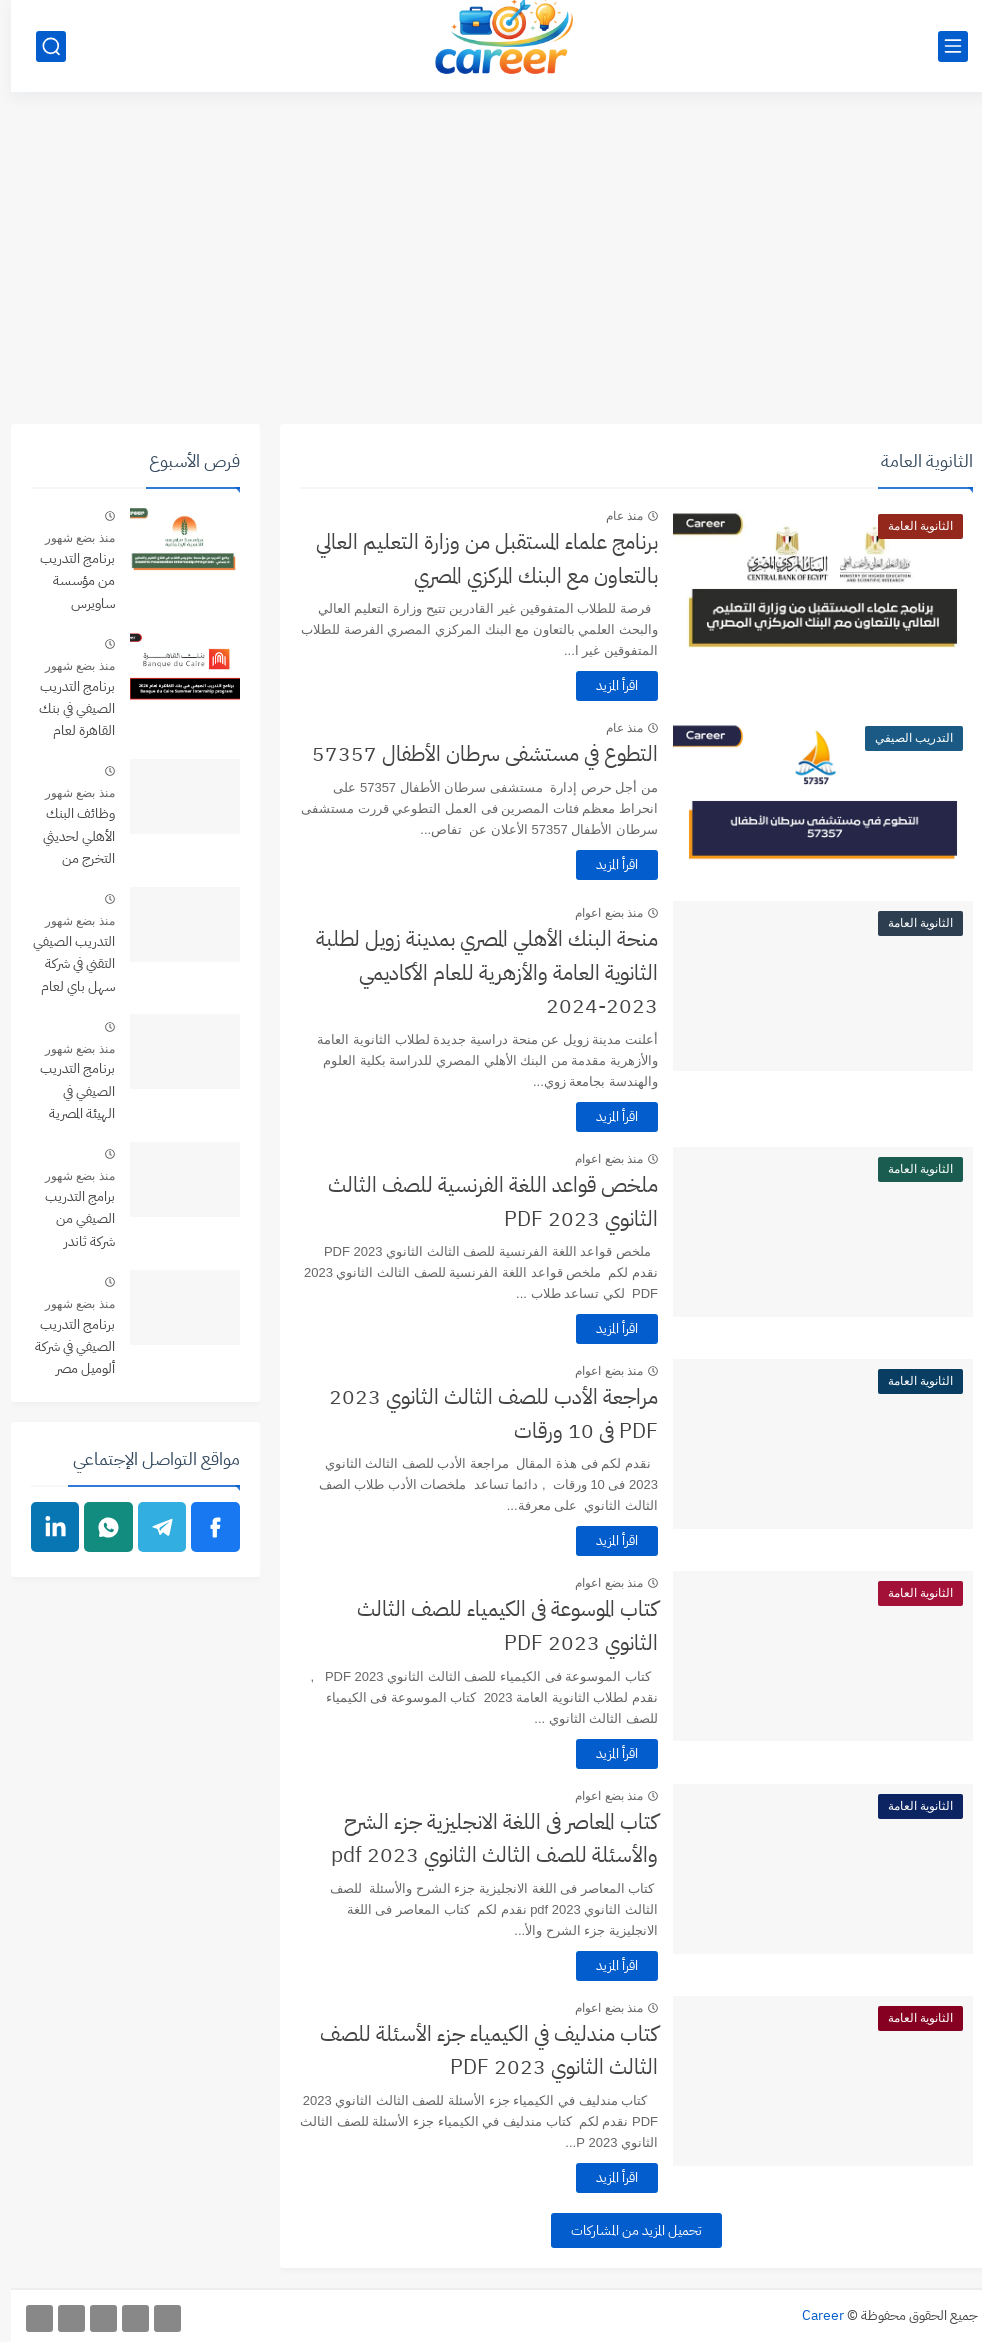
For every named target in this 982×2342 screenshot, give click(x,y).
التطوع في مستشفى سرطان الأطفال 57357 (474, 754)
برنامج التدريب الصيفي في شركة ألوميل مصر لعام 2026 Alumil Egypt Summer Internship (64, 1348)
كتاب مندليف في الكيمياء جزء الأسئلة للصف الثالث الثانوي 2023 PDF (478, 2051)
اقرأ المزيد (606, 685)
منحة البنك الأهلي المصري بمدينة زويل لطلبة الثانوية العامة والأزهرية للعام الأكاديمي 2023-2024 (476, 972)
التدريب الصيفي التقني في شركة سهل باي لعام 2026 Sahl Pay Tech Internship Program (63, 965)
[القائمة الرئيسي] (942, 46)
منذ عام (613, 516)
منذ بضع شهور (69, 538)
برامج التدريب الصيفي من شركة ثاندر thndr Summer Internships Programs (67, 1220)
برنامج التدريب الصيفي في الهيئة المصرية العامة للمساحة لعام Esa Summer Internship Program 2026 (63, 1092)
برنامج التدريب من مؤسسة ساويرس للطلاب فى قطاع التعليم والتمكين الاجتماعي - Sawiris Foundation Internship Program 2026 (63, 582)
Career (812, 2315)
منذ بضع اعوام (598, 913)
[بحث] (40, 46)
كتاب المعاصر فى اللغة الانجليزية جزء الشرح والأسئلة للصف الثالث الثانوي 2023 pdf (483, 1839)
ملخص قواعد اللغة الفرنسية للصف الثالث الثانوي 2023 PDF (482, 1202)
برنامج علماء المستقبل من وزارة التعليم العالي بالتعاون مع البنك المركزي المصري (476, 559)
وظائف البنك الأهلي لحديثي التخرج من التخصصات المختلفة (68, 837)
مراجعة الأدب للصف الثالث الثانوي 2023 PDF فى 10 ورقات (482, 1414)
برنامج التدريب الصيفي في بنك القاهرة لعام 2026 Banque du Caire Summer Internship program (62, 710)
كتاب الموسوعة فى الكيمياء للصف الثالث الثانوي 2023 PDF (496, 1626)
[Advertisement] (491, 269)
